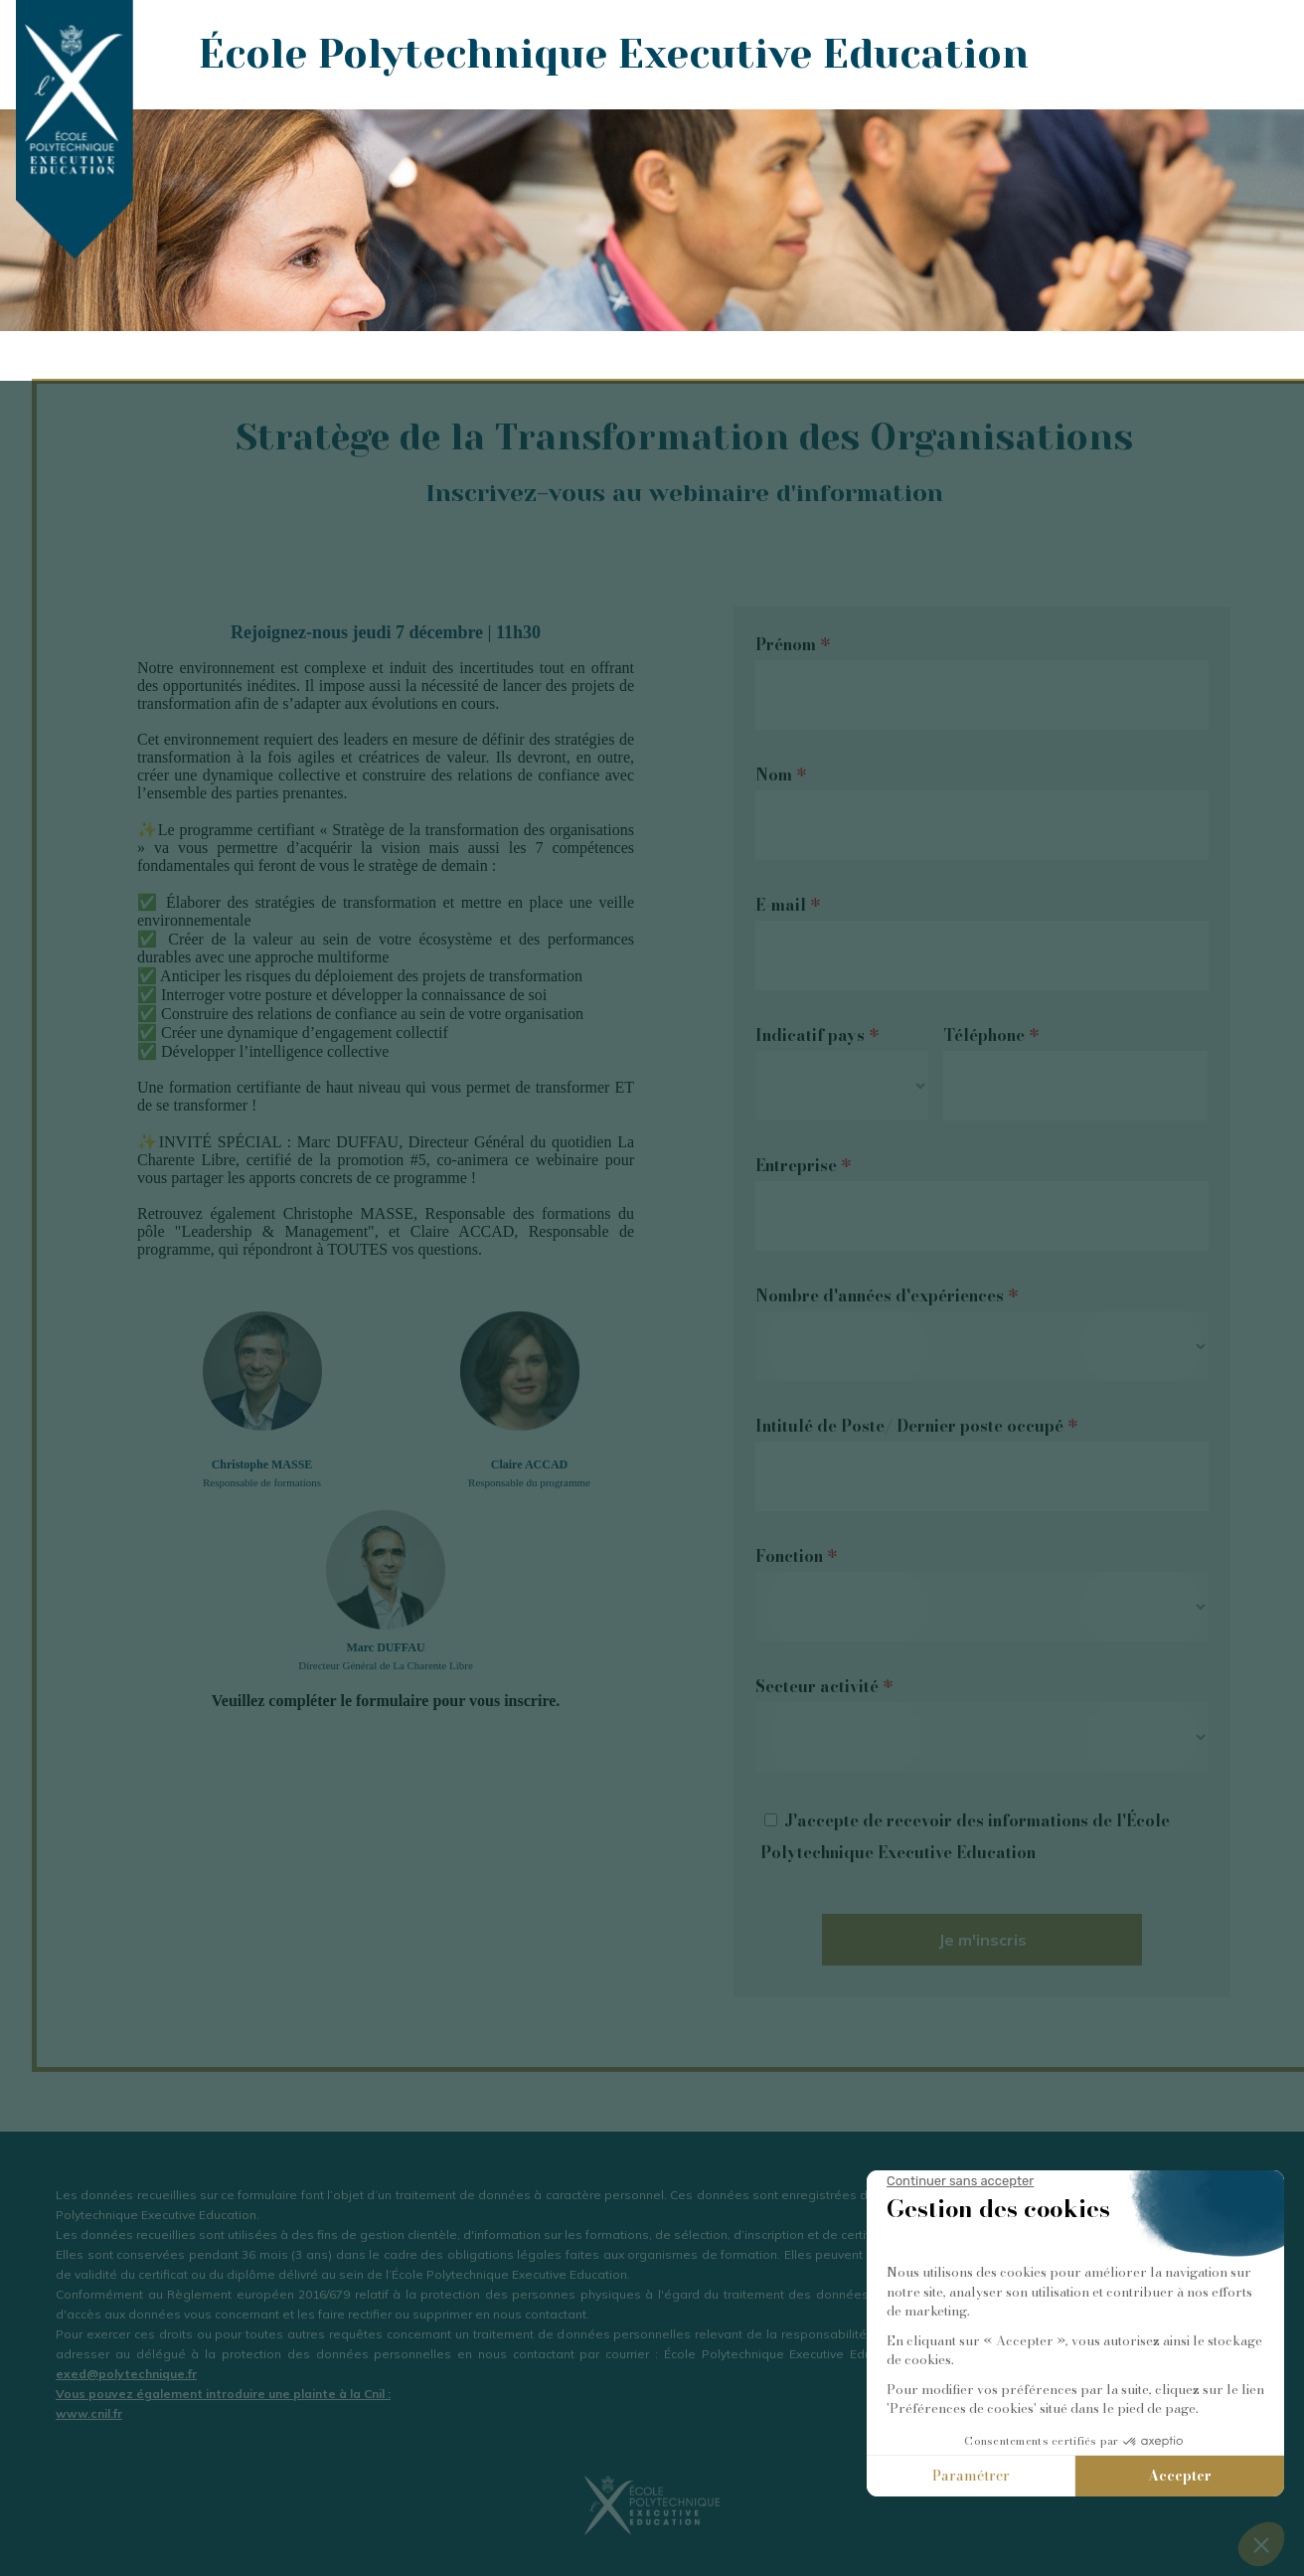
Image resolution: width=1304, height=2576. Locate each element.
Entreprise (803, 1165)
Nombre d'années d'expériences (886, 1295)
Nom (780, 774)
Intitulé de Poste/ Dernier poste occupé (916, 1426)
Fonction (796, 1556)
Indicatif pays (817, 1035)
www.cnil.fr (89, 2413)
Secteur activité (824, 1686)
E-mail (787, 905)
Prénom (792, 644)
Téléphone (991, 1035)
